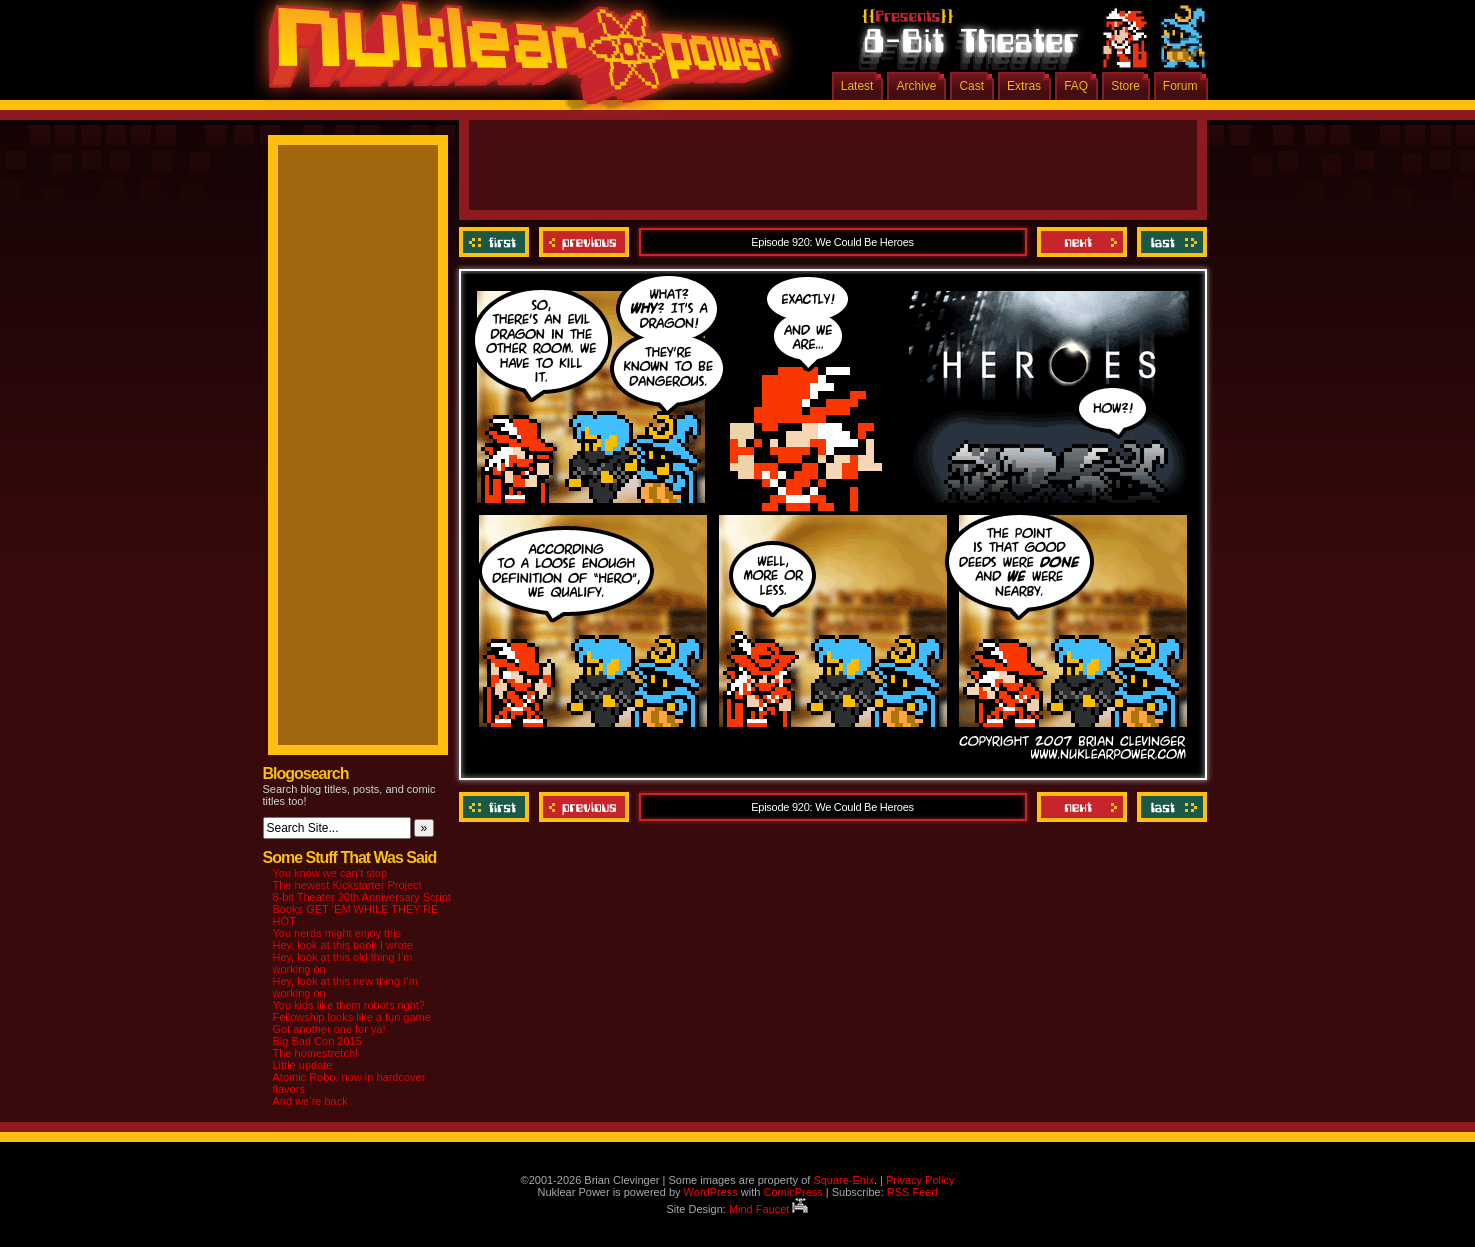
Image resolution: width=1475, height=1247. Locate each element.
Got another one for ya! (329, 1029)
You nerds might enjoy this (337, 933)
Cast (971, 86)
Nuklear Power (518, 60)
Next (1082, 242)
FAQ (1076, 86)
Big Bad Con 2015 (317, 1041)
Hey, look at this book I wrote (343, 945)
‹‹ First (496, 242)
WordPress (711, 1192)
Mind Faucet (769, 1209)
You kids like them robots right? (349, 1005)
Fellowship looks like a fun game (352, 1017)
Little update (303, 1065)
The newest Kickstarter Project (347, 885)
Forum (1180, 86)
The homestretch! (316, 1053)
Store (1125, 86)
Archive (916, 86)
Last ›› (1169, 242)
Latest (857, 86)
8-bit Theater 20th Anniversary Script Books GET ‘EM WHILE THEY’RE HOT (362, 909)
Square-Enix (843, 1180)
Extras (1024, 86)
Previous (584, 242)
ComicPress (792, 1192)
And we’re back (310, 1101)
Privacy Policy (920, 1180)
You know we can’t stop (330, 873)
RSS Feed (912, 1192)
